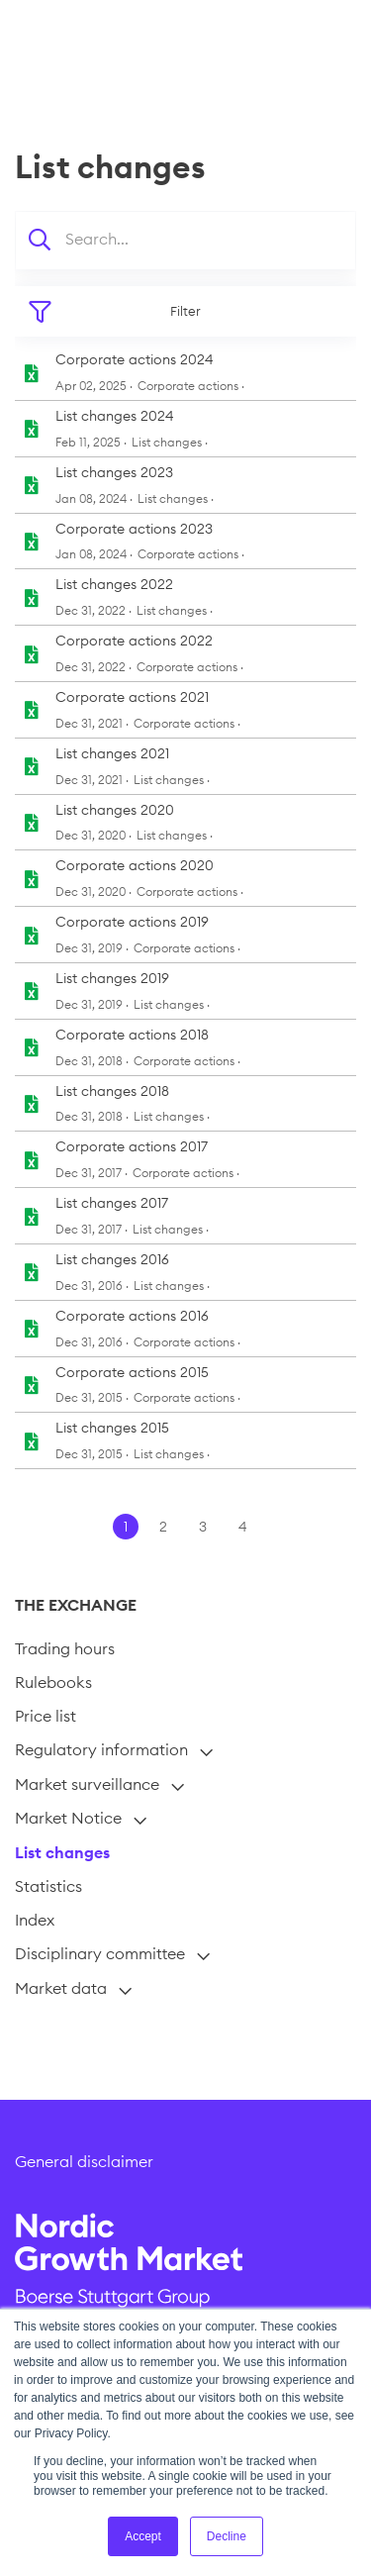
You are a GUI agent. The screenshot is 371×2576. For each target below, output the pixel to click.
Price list (45, 1716)
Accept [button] (143, 2536)
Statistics (48, 1886)
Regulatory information (101, 1749)
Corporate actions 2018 (132, 1034)
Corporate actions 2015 (132, 1372)
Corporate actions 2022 (134, 640)
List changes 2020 (114, 810)
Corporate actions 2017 (131, 1146)
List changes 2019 (112, 978)
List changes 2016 (112, 1259)
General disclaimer (84, 2161)
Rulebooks (53, 1682)
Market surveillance (87, 1784)
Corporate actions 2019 (132, 922)
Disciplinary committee (100, 1953)
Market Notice (68, 1818)
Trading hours (65, 1648)
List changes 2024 (114, 416)
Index (34, 1920)
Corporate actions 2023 (134, 529)
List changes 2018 (112, 1091)
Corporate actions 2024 (134, 359)
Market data (61, 1988)
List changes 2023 (114, 472)
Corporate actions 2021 (132, 697)
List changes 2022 (114, 584)
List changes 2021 (112, 753)
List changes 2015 (112, 1428)
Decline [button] (226, 2536)
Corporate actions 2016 (132, 1316)
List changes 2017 (111, 1203)
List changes (62, 1852)
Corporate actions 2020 (134, 865)
